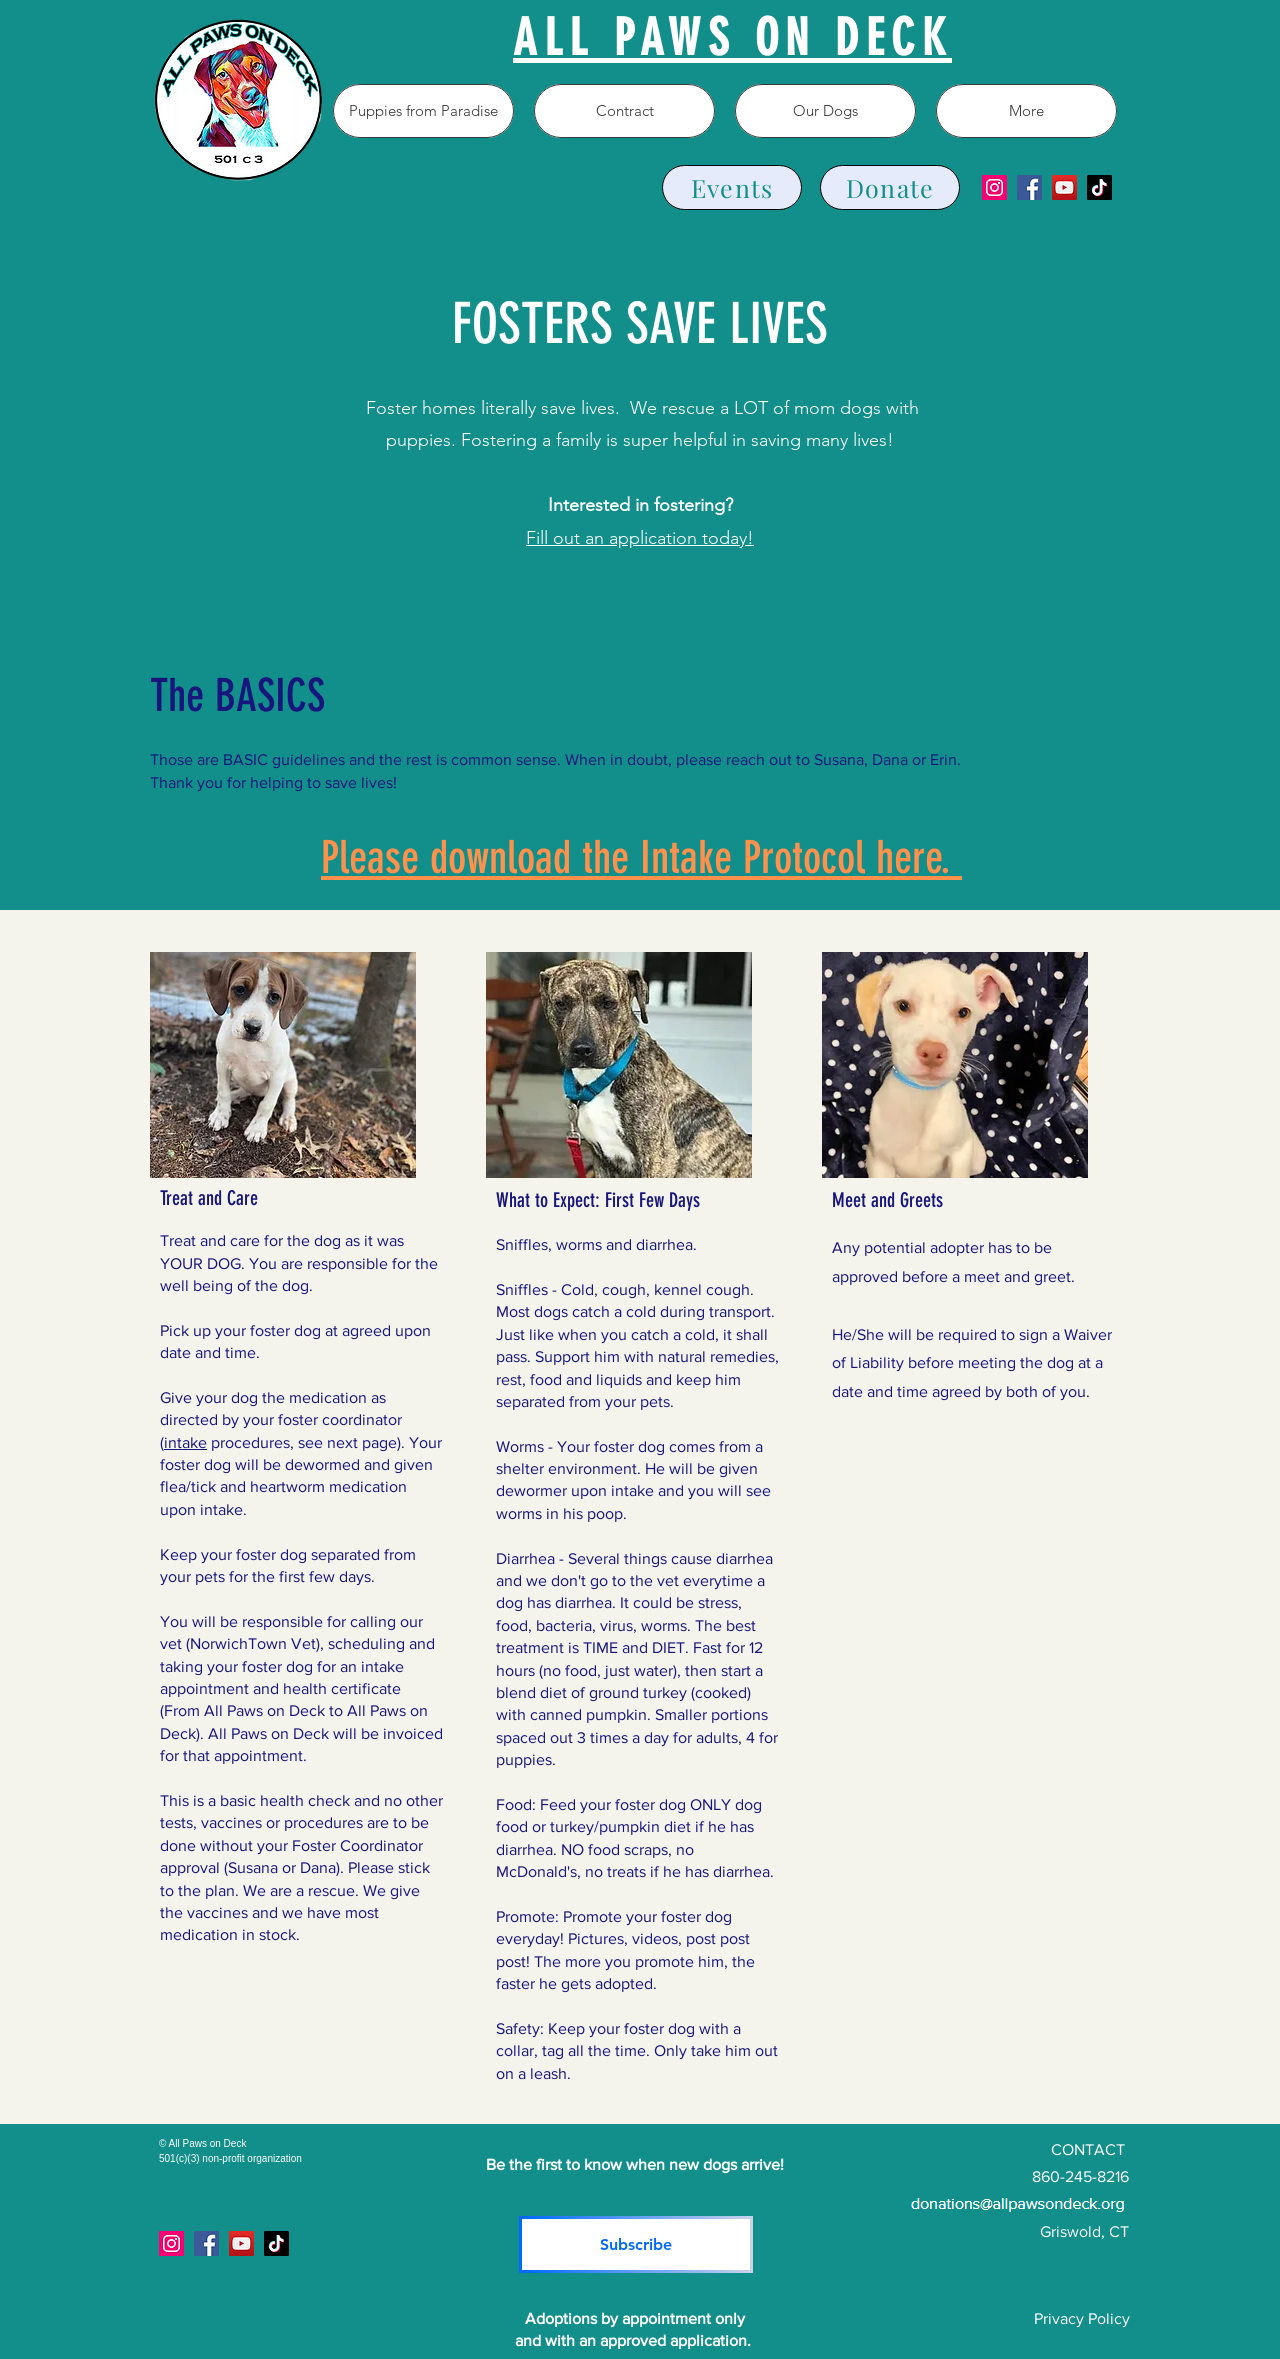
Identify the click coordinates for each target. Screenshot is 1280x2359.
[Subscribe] (636, 2244)
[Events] (732, 187)
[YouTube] (1064, 187)
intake (185, 1442)
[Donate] (890, 187)
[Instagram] (994, 187)
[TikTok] (1099, 187)
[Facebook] (1029, 187)
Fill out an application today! (640, 538)
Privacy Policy (1082, 2318)
